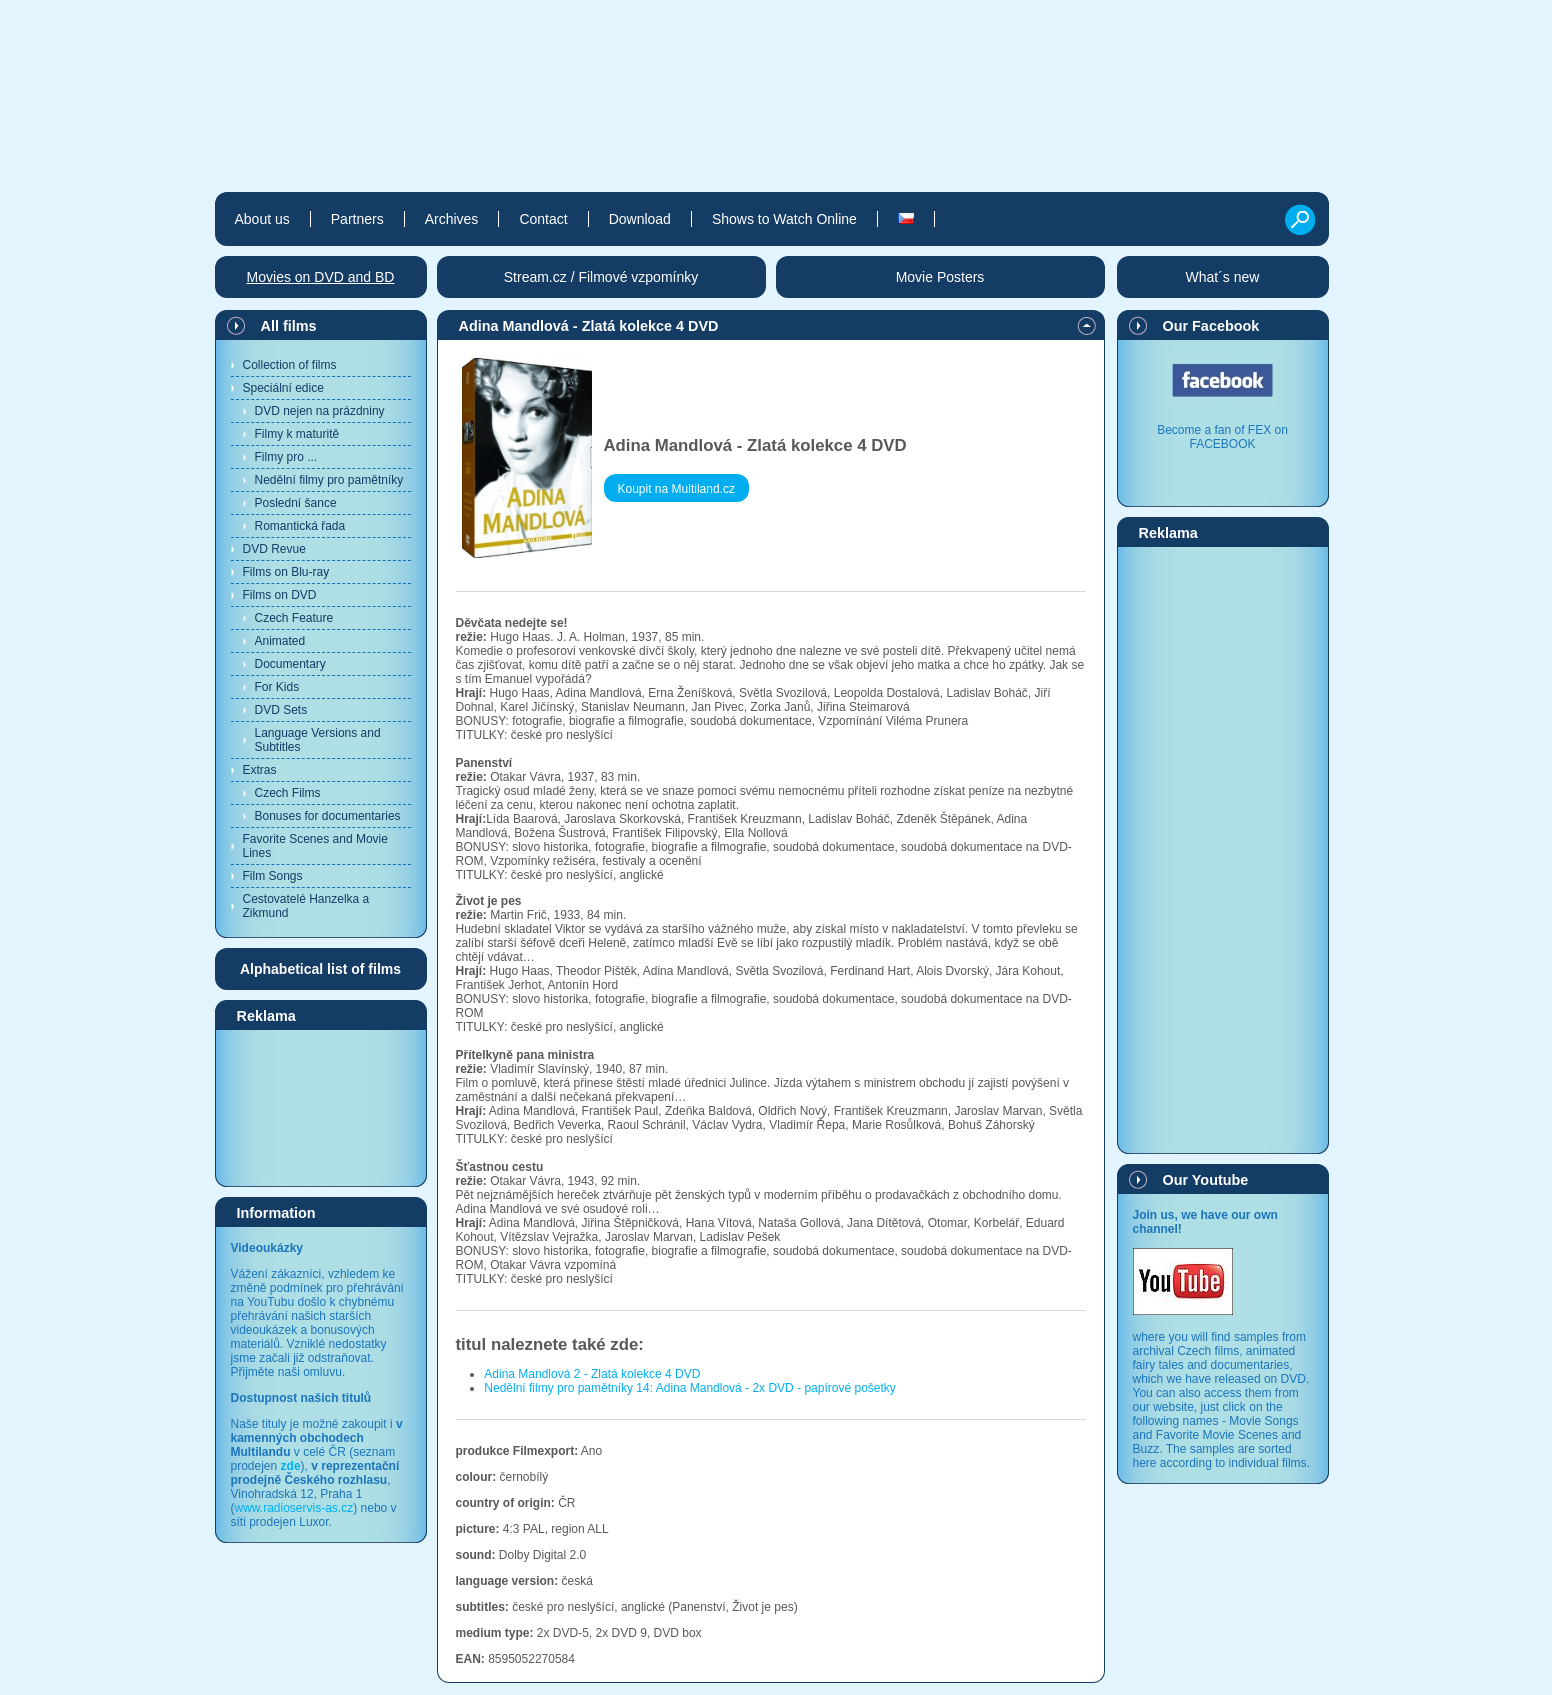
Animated (280, 641)
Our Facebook (1211, 326)
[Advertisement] (321, 1107)
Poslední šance (296, 503)
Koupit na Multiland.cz (676, 489)
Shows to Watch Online (784, 219)
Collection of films (290, 365)
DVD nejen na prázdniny (320, 411)
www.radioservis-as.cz (294, 1508)
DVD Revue (274, 549)
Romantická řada (300, 526)
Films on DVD (280, 595)
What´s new (1223, 277)
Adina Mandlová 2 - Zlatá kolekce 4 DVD (592, 1374)
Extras (260, 770)
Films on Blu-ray (286, 572)
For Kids (277, 687)
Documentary (290, 664)
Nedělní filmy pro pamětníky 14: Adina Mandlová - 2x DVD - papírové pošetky (690, 1388)
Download (640, 219)
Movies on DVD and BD (321, 277)
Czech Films (288, 793)
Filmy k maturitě (297, 434)
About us (262, 219)
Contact (543, 219)
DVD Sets (281, 710)
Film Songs (273, 876)
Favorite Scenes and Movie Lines (315, 846)
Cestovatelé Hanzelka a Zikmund (306, 906)
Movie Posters (940, 277)
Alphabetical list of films (320, 969)
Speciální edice (283, 388)
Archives (452, 219)
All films (289, 326)
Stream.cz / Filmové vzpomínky (601, 277)
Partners (357, 219)
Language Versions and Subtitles (318, 740)
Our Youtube (1206, 1180)
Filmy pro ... (286, 457)
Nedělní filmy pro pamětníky (329, 480)
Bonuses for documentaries (328, 816)
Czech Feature (294, 618)
